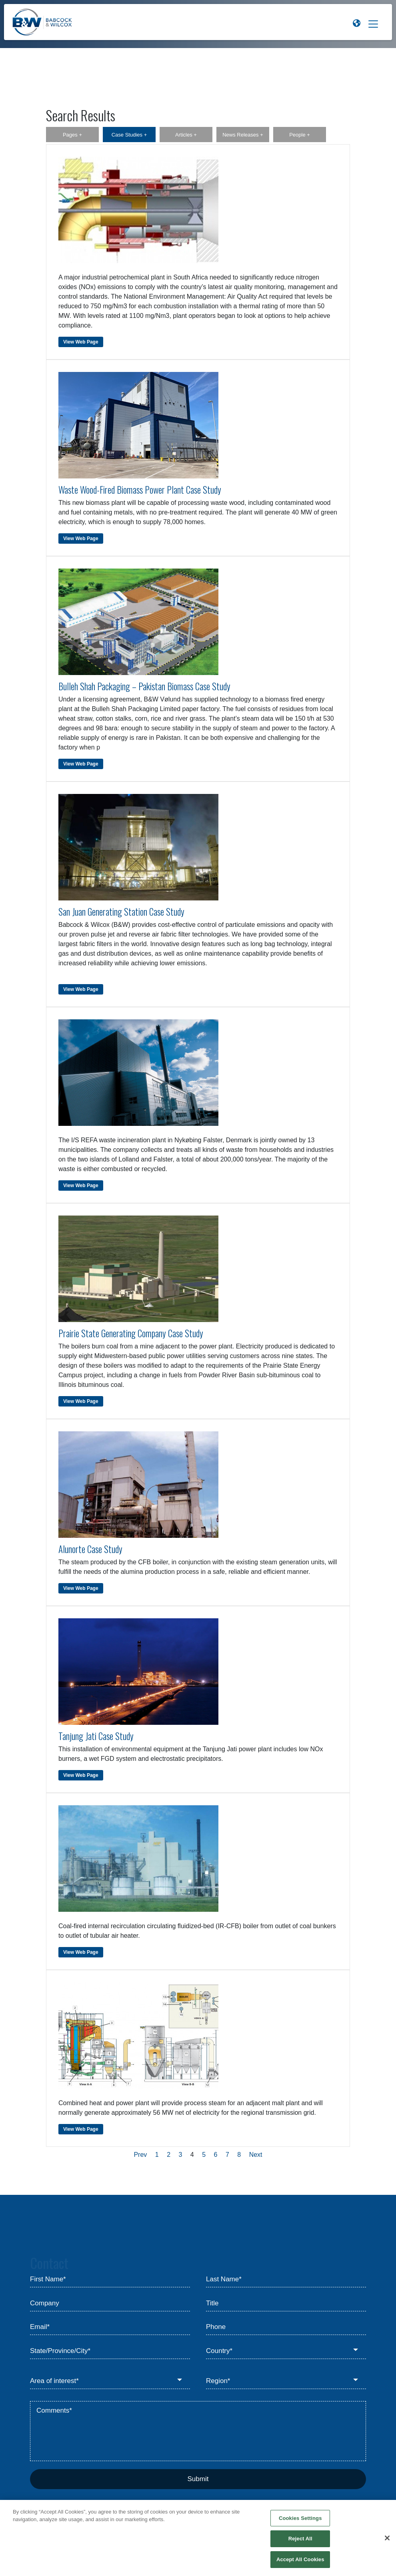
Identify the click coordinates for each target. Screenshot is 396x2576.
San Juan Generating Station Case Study (121, 911)
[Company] (110, 2303)
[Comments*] (198, 2431)
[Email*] (110, 2327)
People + (299, 135)
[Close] (387, 2543)
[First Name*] (110, 2280)
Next (255, 2154)
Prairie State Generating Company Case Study (130, 1333)
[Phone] (286, 2327)
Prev (140, 2154)
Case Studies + (129, 135)
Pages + (72, 135)
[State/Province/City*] (110, 2351)
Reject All (300, 2543)
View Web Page (80, 342)
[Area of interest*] (110, 2381)
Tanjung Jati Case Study (96, 1736)
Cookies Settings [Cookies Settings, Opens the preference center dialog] (300, 2523)
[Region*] (286, 2381)
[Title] (286, 2303)
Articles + (186, 135)
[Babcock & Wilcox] (42, 24)
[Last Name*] (286, 2280)
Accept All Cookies (300, 2564)
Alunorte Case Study (90, 1549)
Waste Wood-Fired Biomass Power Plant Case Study (139, 489)
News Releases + (242, 135)
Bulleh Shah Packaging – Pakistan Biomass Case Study (144, 686)
